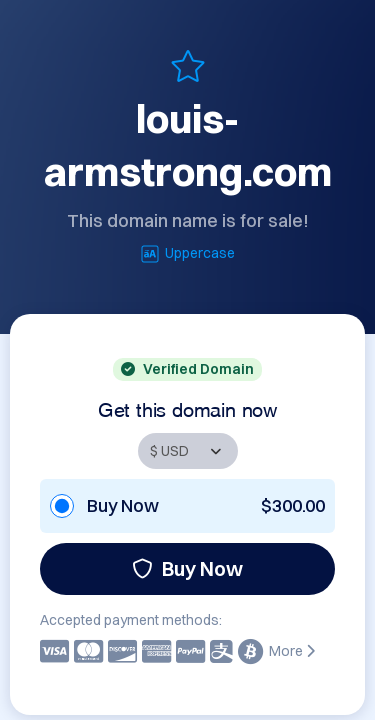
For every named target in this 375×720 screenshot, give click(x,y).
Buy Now (187, 568)
